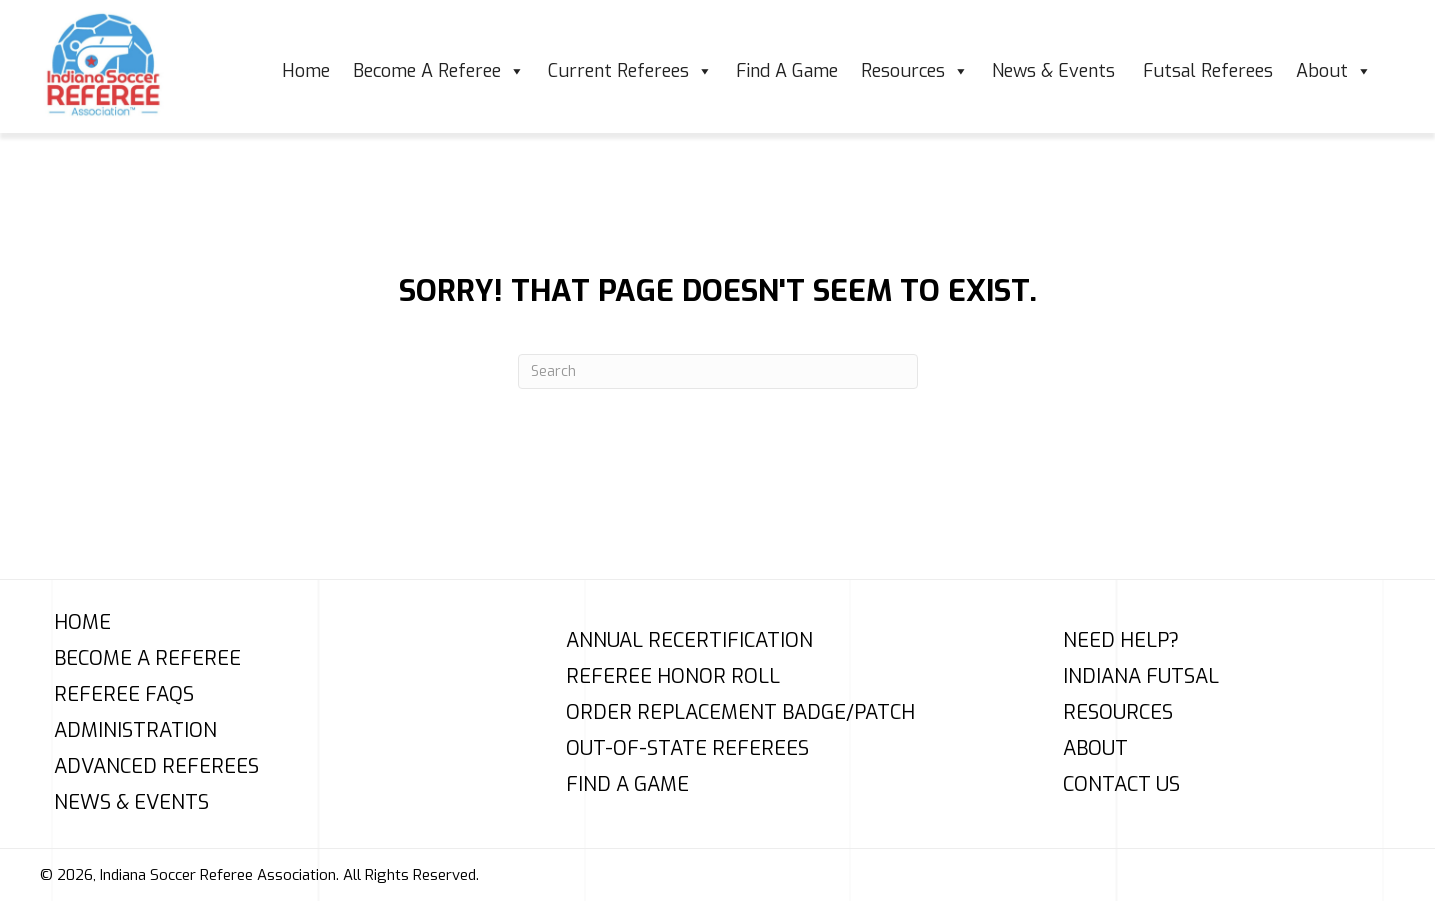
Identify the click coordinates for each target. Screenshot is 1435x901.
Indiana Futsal (1141, 677)
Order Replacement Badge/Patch (740, 713)
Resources (915, 71)
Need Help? (1121, 641)
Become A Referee (439, 71)
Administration (135, 731)
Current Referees (630, 71)
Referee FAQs (124, 695)
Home (306, 71)
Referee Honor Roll (673, 677)
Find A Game (787, 71)
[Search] (718, 371)
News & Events (1056, 71)
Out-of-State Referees (687, 749)
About (1334, 71)
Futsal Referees (1208, 71)
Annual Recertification (689, 641)
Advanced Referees (156, 767)
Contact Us (1121, 785)
